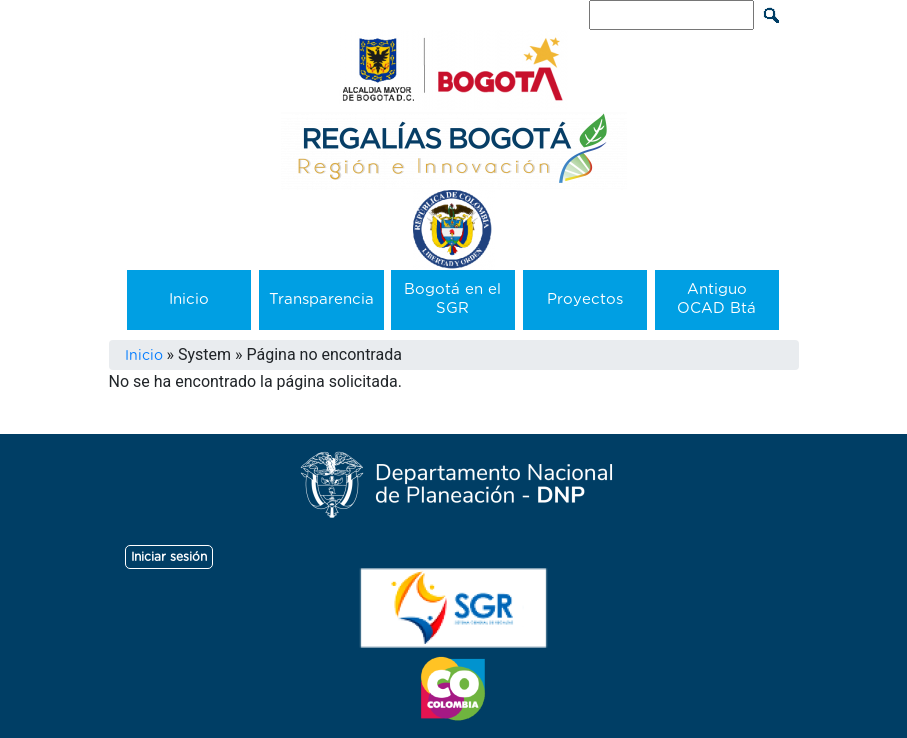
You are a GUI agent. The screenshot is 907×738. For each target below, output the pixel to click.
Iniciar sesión (169, 557)
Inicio (189, 299)
